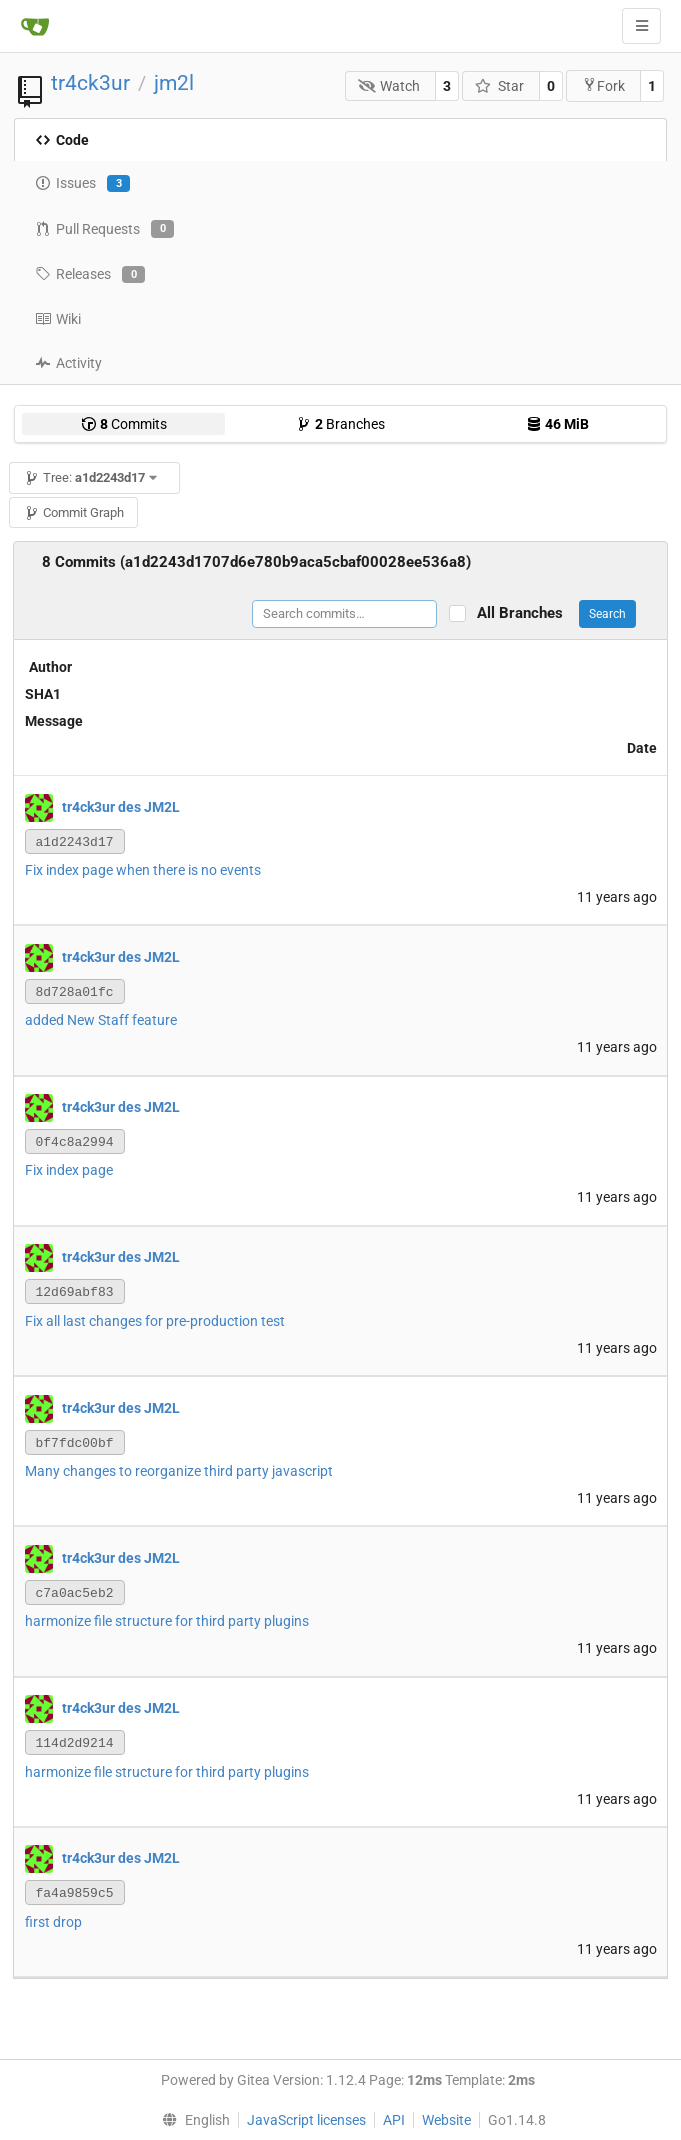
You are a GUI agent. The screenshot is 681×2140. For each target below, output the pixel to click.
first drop (53, 1922)
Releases (90, 275)
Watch (389, 86)
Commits (124, 424)
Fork (603, 85)
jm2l (174, 83)
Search (607, 614)
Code (62, 140)
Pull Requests (104, 229)
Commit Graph (74, 512)
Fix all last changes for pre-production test (155, 1321)
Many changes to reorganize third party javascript (179, 1471)
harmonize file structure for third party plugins (167, 1621)
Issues (82, 184)
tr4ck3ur (90, 83)
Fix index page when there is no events (143, 870)
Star (499, 86)
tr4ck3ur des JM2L (121, 806)
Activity (68, 363)
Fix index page (69, 1170)
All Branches (526, 613)
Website (446, 2120)
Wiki (58, 319)
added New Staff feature (101, 1020)
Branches (340, 424)
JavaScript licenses (306, 2120)
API (394, 2120)
